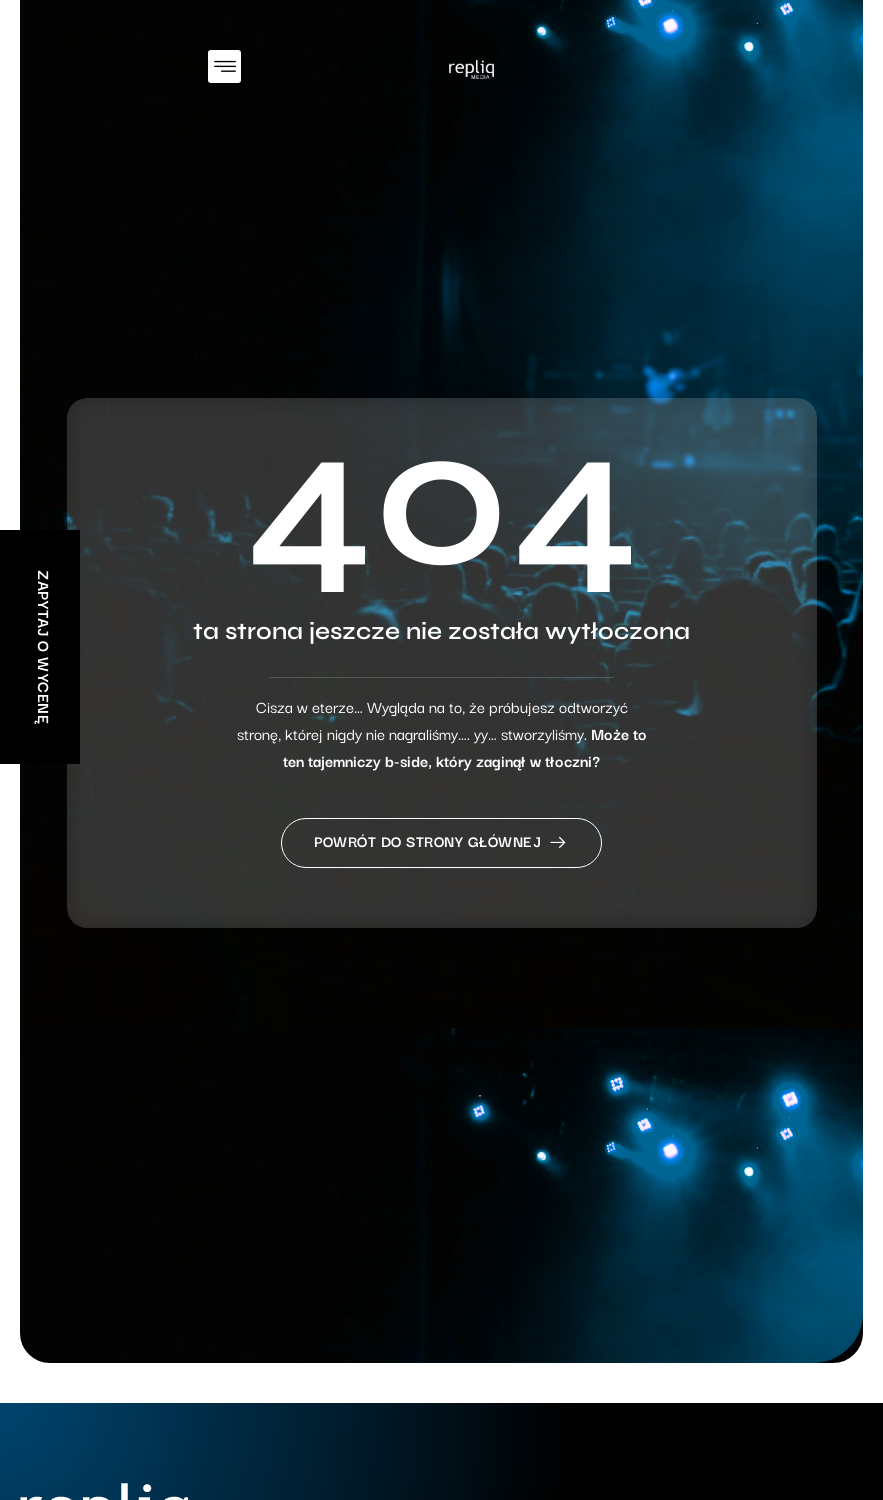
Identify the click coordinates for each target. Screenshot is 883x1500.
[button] (224, 66)
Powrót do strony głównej (441, 848)
